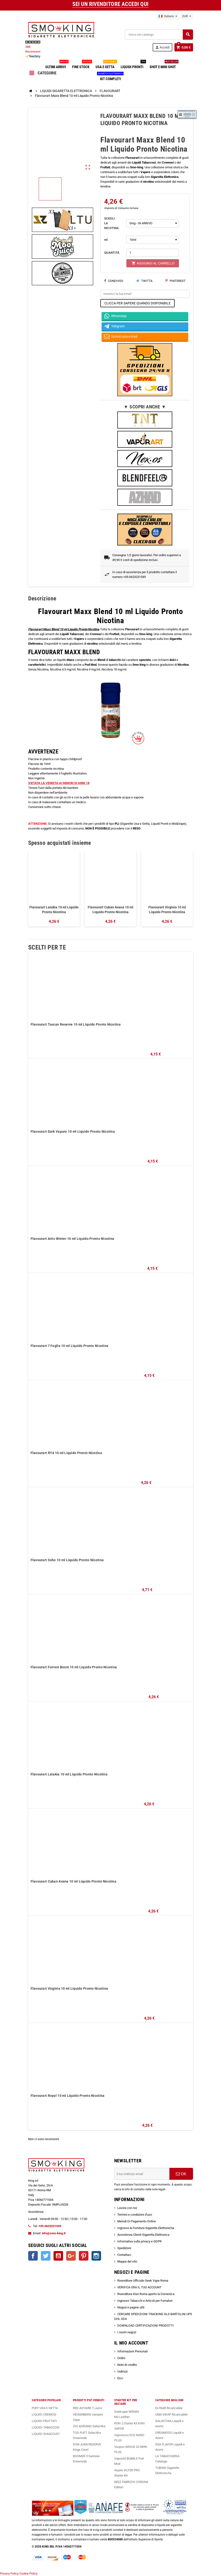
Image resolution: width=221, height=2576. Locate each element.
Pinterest (175, 281)
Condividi (113, 281)
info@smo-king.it (53, 2233)
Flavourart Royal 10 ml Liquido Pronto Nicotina (68, 2096)
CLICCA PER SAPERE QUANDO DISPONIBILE (137, 303)
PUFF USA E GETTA (45, 2408)
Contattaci (124, 2255)
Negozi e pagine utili (130, 2307)
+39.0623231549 (49, 2226)
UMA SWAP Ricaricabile (171, 2414)
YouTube (58, 2256)
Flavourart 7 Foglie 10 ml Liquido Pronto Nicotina (69, 1346)
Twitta (144, 281)
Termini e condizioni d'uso (134, 2214)
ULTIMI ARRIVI (56, 65)
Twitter (45, 2256)
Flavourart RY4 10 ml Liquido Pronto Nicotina (66, 1453)
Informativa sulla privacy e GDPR (139, 2241)
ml (106, 240)
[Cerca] (159, 34)
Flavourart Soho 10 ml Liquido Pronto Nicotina (67, 1560)
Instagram (96, 2256)
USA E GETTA (106, 65)
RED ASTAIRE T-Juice (87, 2408)
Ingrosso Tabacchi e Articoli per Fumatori (144, 2300)
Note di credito (127, 2365)
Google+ (71, 2256)
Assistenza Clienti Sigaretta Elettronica (143, 2234)
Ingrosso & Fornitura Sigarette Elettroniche (145, 2228)
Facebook (33, 2256)
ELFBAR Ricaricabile (169, 2408)
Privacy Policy (9, 2573)
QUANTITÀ (111, 252)
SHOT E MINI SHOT (164, 65)
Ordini (121, 2358)
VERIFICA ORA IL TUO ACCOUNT (139, 2287)
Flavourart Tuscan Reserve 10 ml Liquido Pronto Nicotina (76, 1024)
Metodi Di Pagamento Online (136, 2221)
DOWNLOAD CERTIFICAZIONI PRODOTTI (145, 2325)
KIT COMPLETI (110, 77)
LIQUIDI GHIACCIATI (46, 2434)
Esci (120, 2378)
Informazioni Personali (132, 2351)
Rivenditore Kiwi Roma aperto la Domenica (145, 2294)
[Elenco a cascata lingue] (168, 16)
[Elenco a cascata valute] (186, 16)
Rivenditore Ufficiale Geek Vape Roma (142, 2280)
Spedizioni (124, 2248)
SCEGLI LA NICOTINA (111, 223)
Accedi (162, 47)
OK (181, 2173)
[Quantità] (152, 253)
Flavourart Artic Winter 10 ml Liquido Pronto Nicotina (72, 1239)
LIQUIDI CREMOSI (44, 2414)
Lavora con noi (127, 2208)
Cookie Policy (28, 2573)
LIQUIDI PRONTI (133, 65)
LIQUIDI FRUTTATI (44, 2421)
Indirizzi (122, 2371)
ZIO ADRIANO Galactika (89, 2426)
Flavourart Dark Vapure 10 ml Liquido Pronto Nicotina (73, 1131)
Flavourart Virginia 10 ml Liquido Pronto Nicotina (167, 909)
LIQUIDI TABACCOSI (45, 2427)
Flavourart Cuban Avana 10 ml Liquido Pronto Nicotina (110, 909)
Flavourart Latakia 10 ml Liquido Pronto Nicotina (54, 909)
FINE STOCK (81, 65)
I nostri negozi (126, 2332)
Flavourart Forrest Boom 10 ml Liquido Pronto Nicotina (74, 1667)
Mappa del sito (127, 2261)
